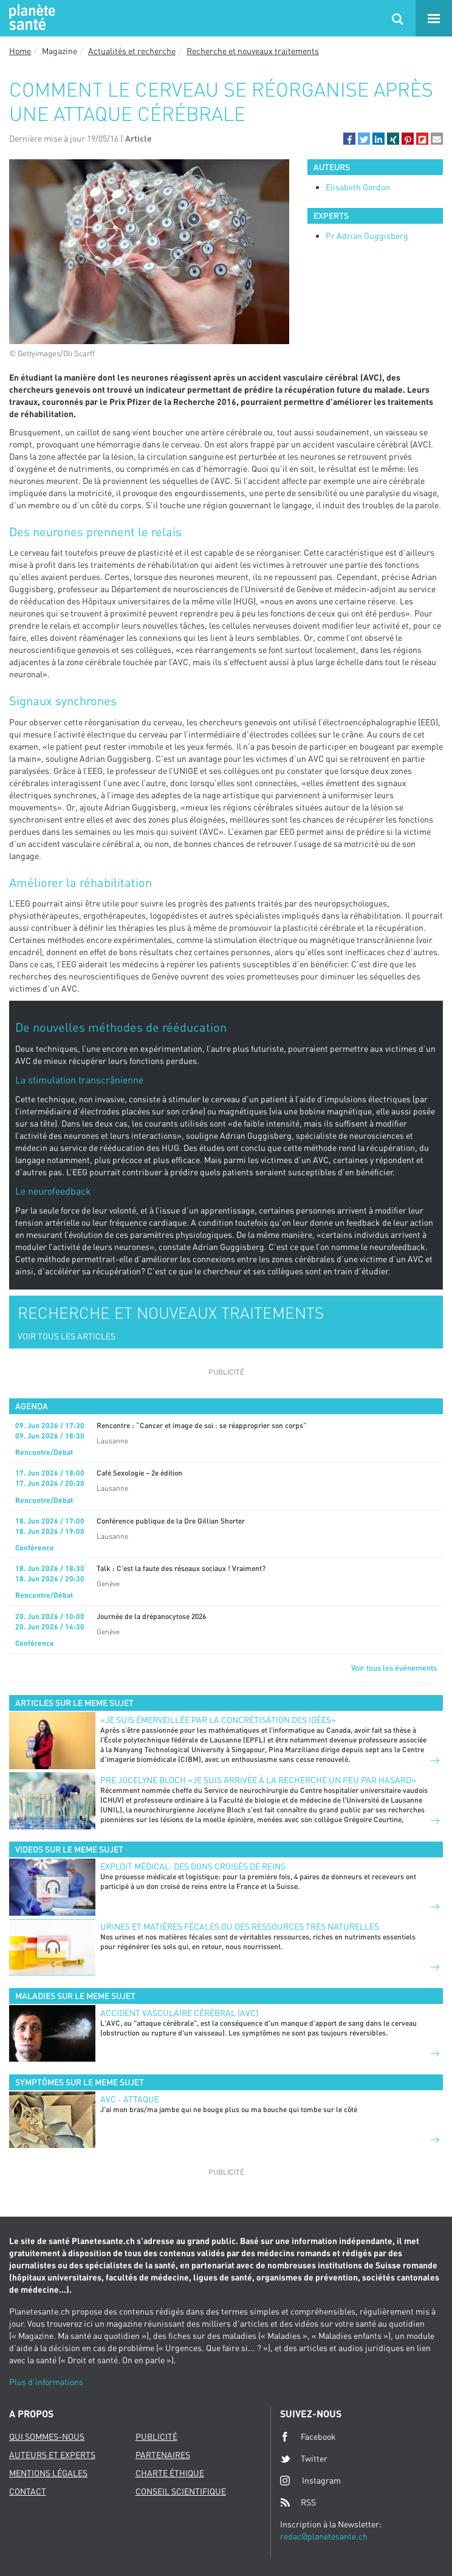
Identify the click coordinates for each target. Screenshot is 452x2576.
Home (20, 51)
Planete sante (30, 18)
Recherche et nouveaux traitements (253, 51)
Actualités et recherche (132, 51)
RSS (298, 2502)
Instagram (310, 2480)
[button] (349, 139)
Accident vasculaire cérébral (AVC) (179, 2013)
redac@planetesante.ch (324, 2536)
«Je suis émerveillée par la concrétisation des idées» (218, 1719)
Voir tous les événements (394, 1668)
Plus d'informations (46, 2382)
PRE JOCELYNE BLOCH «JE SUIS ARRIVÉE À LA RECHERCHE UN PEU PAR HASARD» (258, 1780)
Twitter (303, 2459)
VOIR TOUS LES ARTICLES (66, 1336)
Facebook (308, 2437)
